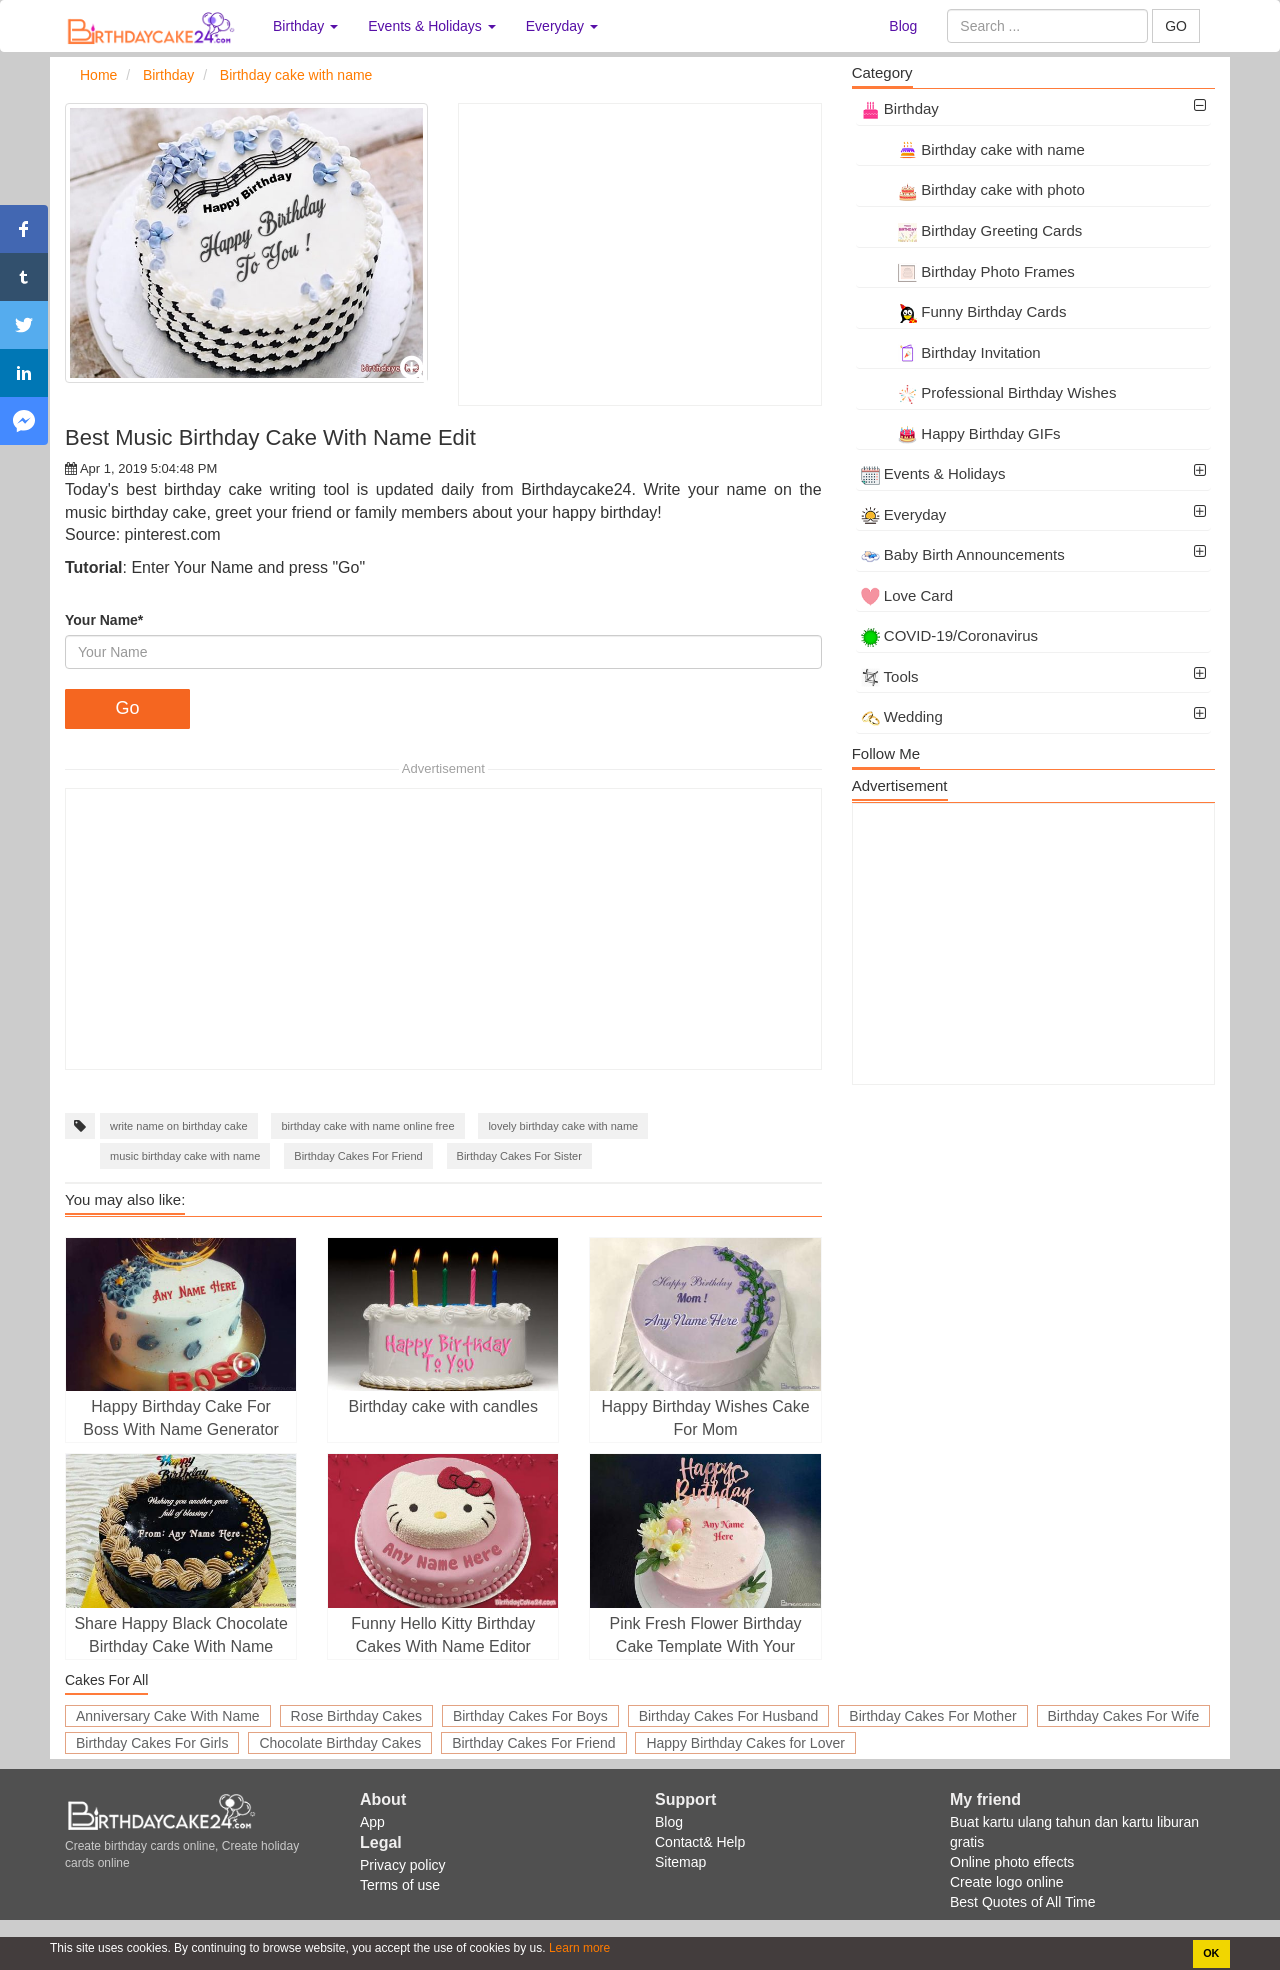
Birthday (900, 108)
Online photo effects (1012, 1862)
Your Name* (104, 620)
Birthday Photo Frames (968, 271)
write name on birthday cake (179, 1126)
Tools (890, 676)
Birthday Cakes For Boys (530, 1716)
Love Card (907, 595)
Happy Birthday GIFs (961, 433)
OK (1211, 1953)
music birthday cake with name (185, 1156)
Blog (903, 26)
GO (1176, 26)
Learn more (578, 1948)
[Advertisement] (639, 254)
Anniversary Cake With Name (168, 1716)
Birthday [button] (305, 26)
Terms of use (400, 1885)
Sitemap (680, 1862)
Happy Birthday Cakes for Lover (745, 1743)
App (372, 1822)
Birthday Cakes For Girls (152, 1743)
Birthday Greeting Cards (972, 230)
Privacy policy (403, 1865)
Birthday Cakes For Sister (519, 1156)
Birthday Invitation (951, 352)
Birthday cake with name (973, 149)
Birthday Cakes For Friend (358, 1156)
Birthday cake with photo (973, 189)
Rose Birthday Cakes (357, 1716)
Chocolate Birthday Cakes (340, 1743)
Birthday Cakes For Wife (1124, 1716)
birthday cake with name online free (367, 1126)
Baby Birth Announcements (963, 554)
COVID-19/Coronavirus (949, 635)
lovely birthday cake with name (563, 1126)
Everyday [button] (562, 26)
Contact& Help (700, 1842)
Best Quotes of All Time (1023, 1902)
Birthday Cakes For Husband (729, 1716)
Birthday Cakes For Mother (932, 1716)
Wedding (902, 716)
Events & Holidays (933, 473)
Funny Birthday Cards (964, 311)
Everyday (904, 514)
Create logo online (1007, 1882)
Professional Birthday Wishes (989, 392)
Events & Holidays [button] (432, 26)
